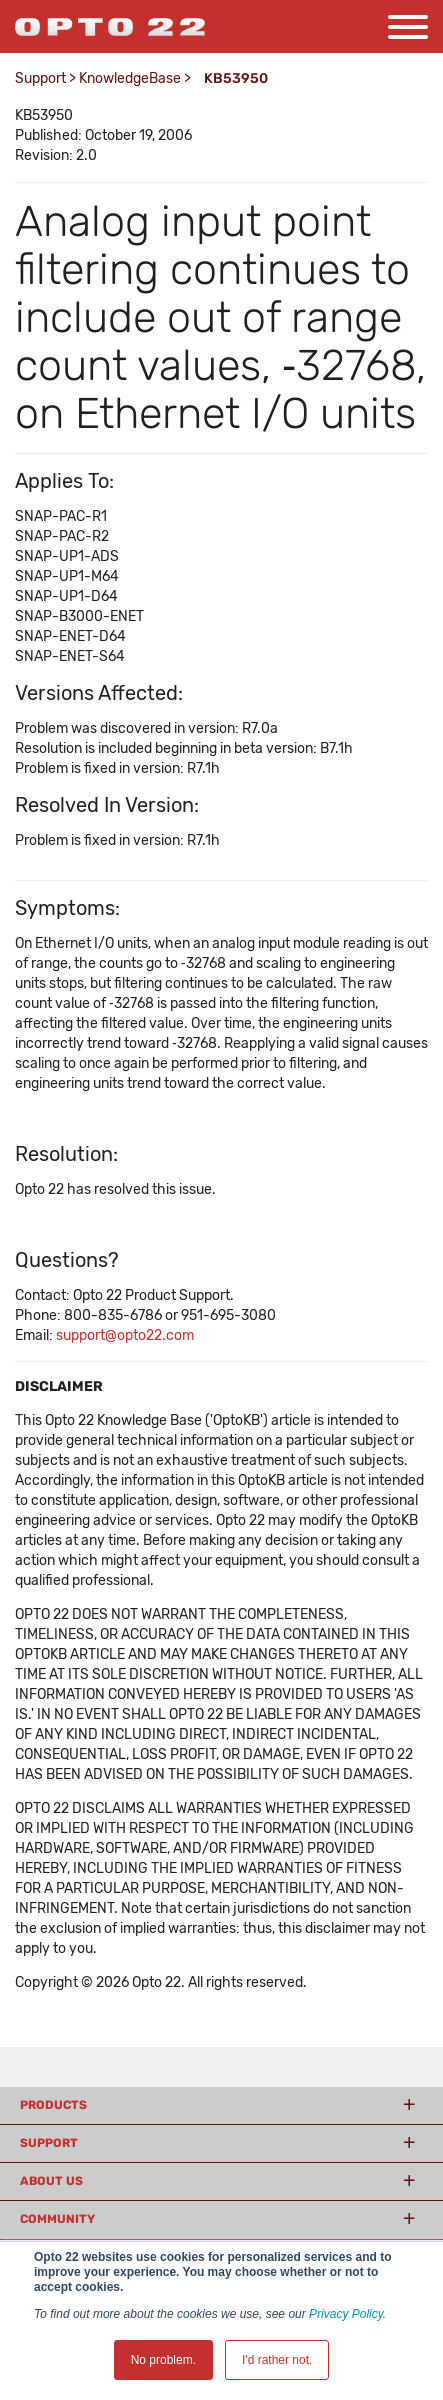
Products (53, 2105)
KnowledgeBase (130, 78)
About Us (51, 2181)
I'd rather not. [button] (277, 2360)
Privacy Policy (346, 2314)
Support (40, 78)
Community (57, 2219)
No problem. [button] (163, 2360)
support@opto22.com (125, 1335)
